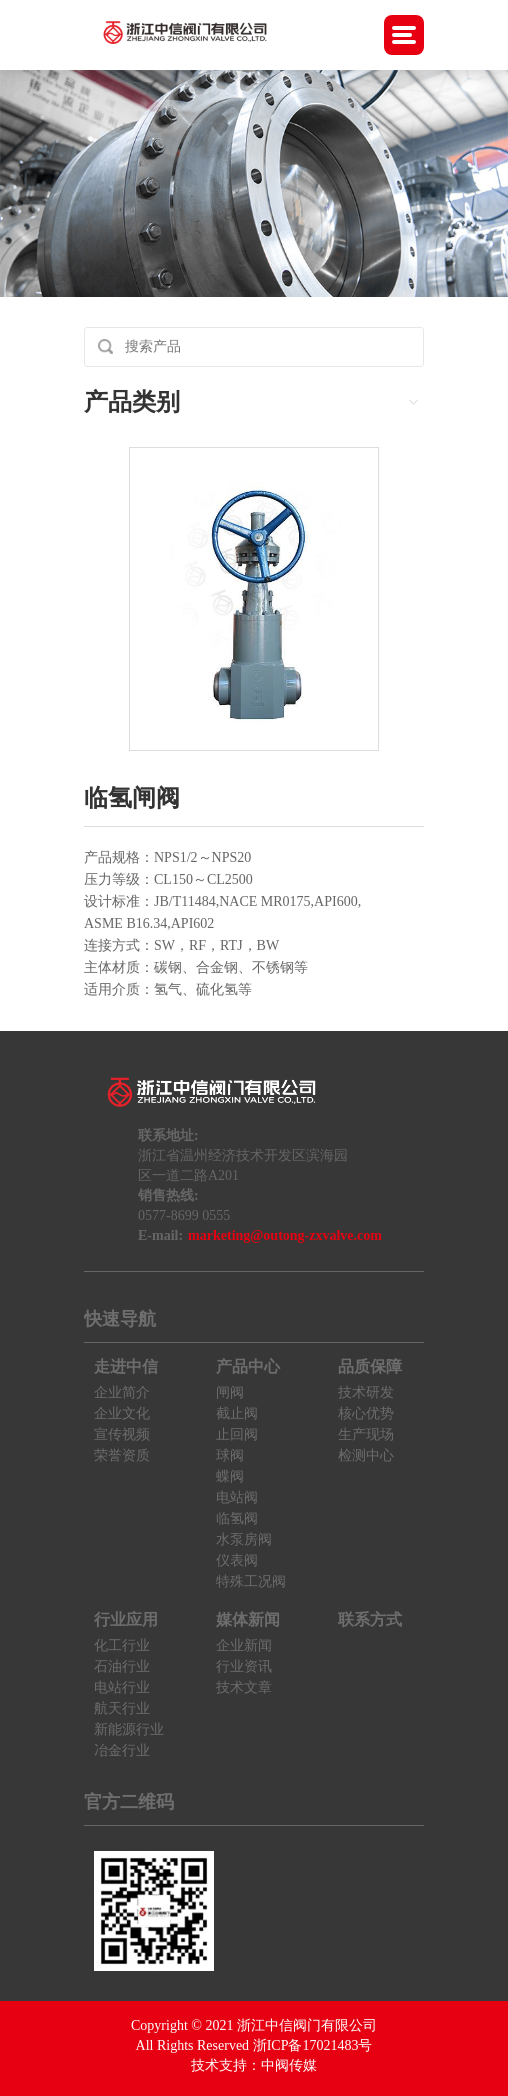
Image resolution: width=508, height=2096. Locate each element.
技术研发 (366, 1392)
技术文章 (244, 1687)
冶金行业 (122, 1750)
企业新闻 (244, 1645)
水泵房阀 (244, 1539)
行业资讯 (244, 1666)
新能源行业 (129, 1729)
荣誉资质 (122, 1455)
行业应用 (126, 1619)
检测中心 (366, 1455)
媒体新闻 (248, 1619)
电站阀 (237, 1497)
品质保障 (370, 1366)
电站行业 (122, 1687)
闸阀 (230, 1392)
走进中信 (126, 1366)
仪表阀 (237, 1560)
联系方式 (370, 1619)
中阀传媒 (289, 2065)
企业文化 (122, 1413)
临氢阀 (237, 1518)
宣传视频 (122, 1434)
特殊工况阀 (251, 1581)
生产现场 (366, 1434)
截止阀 (237, 1413)
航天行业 (122, 1708)
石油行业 (122, 1666)
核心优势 (366, 1413)
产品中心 (248, 1366)
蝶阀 (230, 1476)
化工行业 (122, 1645)
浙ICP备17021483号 (313, 2045)
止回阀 (237, 1434)
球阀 (230, 1455)
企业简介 (122, 1392)
